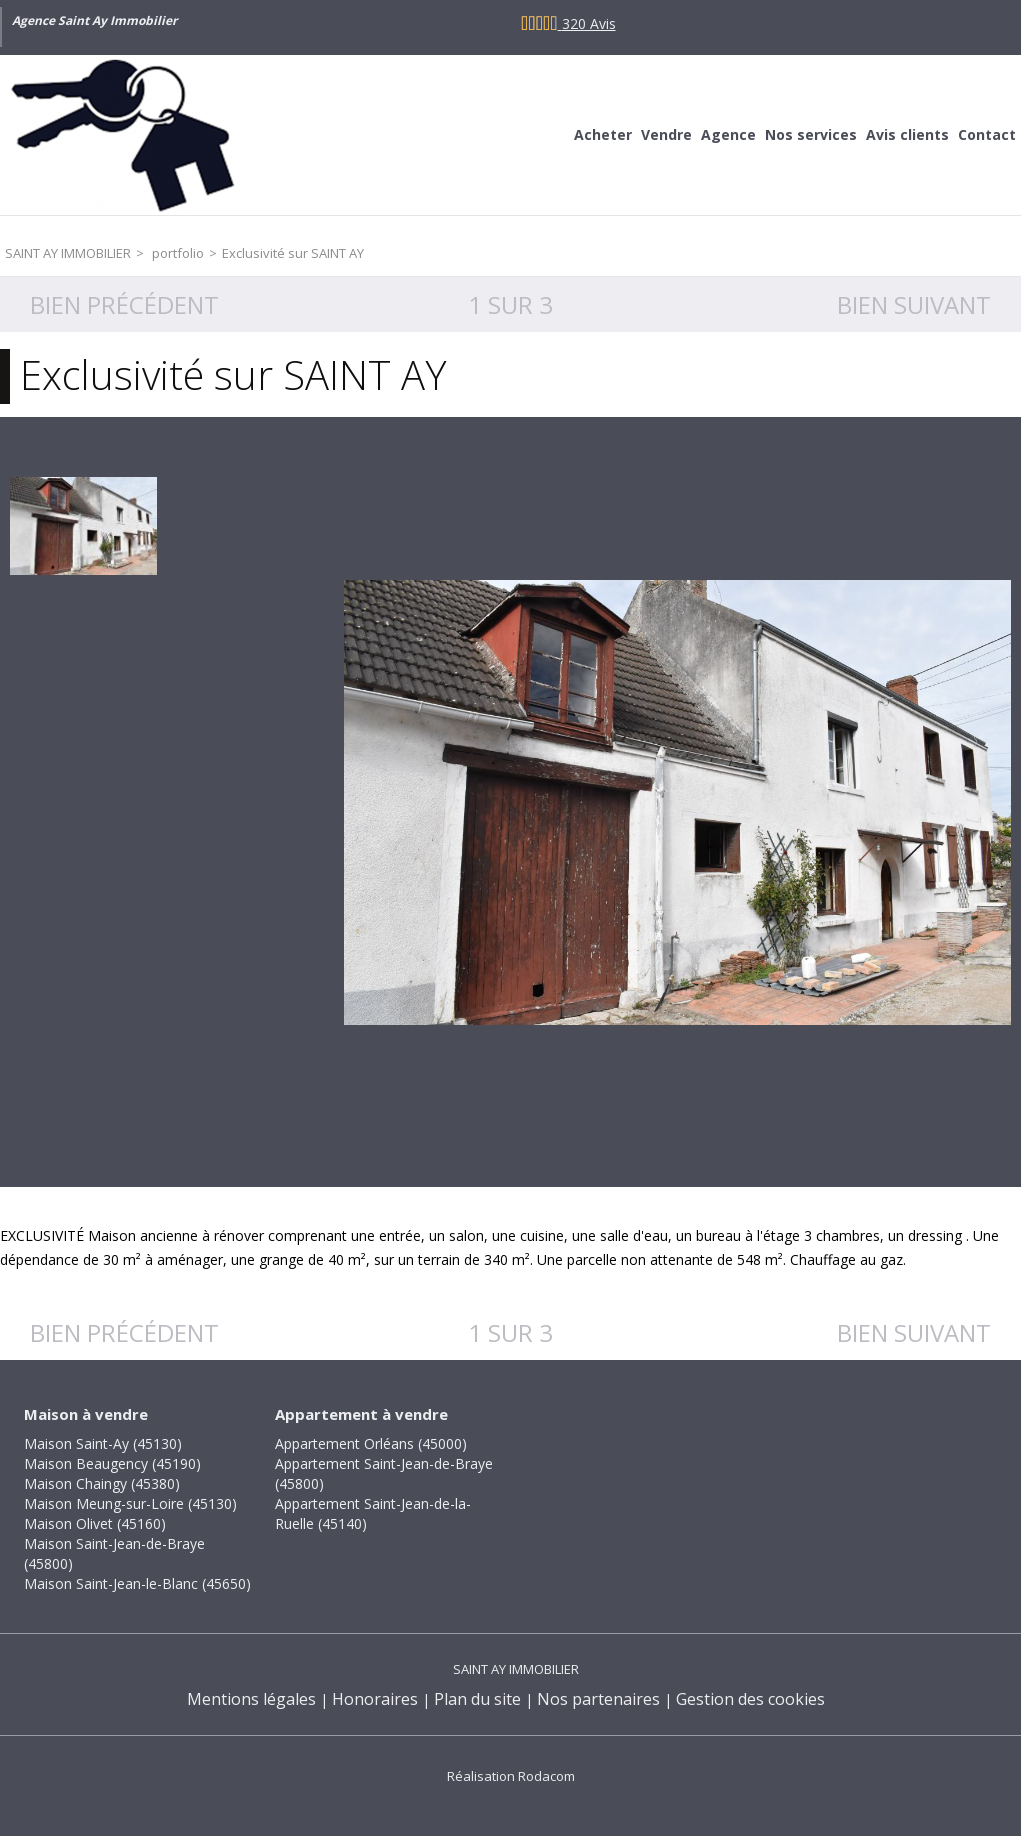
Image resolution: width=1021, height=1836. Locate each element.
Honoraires (375, 1699)
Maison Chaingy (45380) (102, 1483)
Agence (728, 134)
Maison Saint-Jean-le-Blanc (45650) (137, 1583)
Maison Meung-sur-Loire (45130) (130, 1503)
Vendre (666, 134)
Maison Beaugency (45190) (112, 1463)
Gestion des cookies (750, 1699)
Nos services (811, 134)
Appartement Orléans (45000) (371, 1443)
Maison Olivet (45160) (95, 1523)
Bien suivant (914, 304)
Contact (987, 134)
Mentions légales (251, 1699)
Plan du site (477, 1699)
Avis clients (907, 134)
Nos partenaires (598, 1699)
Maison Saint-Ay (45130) (103, 1443)
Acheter (603, 134)
